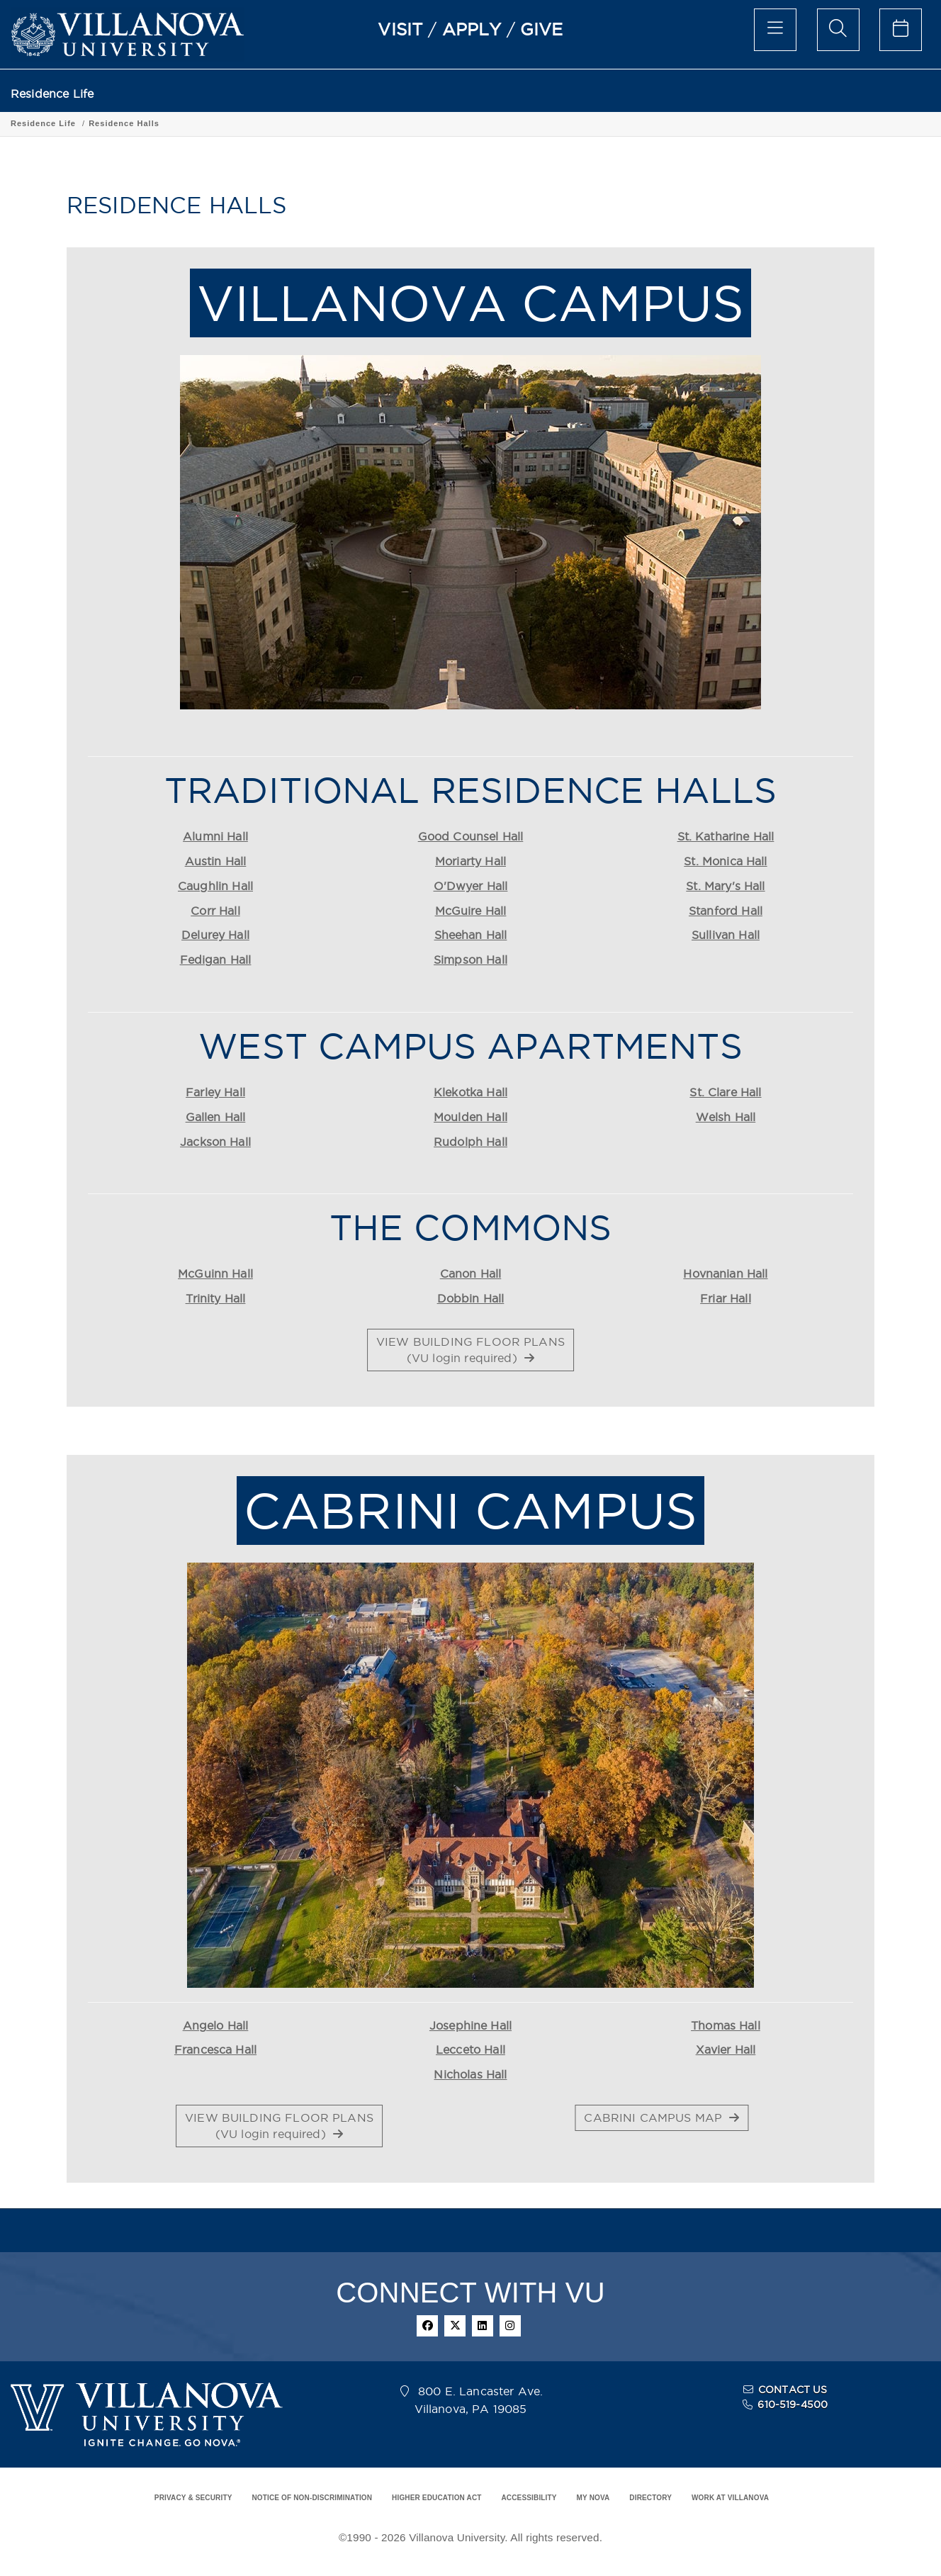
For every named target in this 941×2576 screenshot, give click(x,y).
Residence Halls (124, 123)
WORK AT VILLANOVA (730, 2498)
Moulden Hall (470, 1116)
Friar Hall (725, 1298)
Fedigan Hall (216, 959)
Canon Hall (471, 1273)
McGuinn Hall (215, 1273)
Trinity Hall (216, 1298)
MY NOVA (593, 2498)
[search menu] (838, 30)
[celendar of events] (900, 30)
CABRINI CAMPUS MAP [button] (661, 2117)
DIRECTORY (650, 2498)
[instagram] (510, 2325)
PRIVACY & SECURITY (193, 2498)
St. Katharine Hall (725, 836)
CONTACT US (793, 2389)
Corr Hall (215, 910)
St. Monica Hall (725, 861)
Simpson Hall (470, 959)
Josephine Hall (470, 2025)
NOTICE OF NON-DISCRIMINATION (312, 2498)
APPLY (472, 29)
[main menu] (775, 30)
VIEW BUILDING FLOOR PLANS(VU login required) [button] (470, 1349)
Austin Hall (216, 861)
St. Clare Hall (725, 1092)
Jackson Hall (215, 1141)
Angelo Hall (216, 2025)
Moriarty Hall (470, 861)
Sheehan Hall (470, 934)
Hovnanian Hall (725, 1273)
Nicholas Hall (470, 2074)
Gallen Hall (216, 1116)
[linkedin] (482, 2325)
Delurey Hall (215, 934)
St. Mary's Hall (725, 885)
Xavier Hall (726, 2049)
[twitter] (455, 2325)
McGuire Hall (471, 910)
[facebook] (427, 2325)
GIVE (541, 29)
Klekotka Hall (470, 1092)
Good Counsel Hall (471, 836)
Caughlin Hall (215, 885)
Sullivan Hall (726, 934)
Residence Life (52, 94)
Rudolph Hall (470, 1141)
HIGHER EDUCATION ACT (436, 2498)
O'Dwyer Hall (471, 885)
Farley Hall (215, 1092)
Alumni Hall (215, 836)
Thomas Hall (725, 2025)
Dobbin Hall (471, 1298)
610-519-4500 (792, 2404)
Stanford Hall (725, 910)
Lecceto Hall (470, 2049)
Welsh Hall (726, 1116)
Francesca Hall (215, 2049)
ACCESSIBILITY (528, 2498)
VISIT (400, 29)
